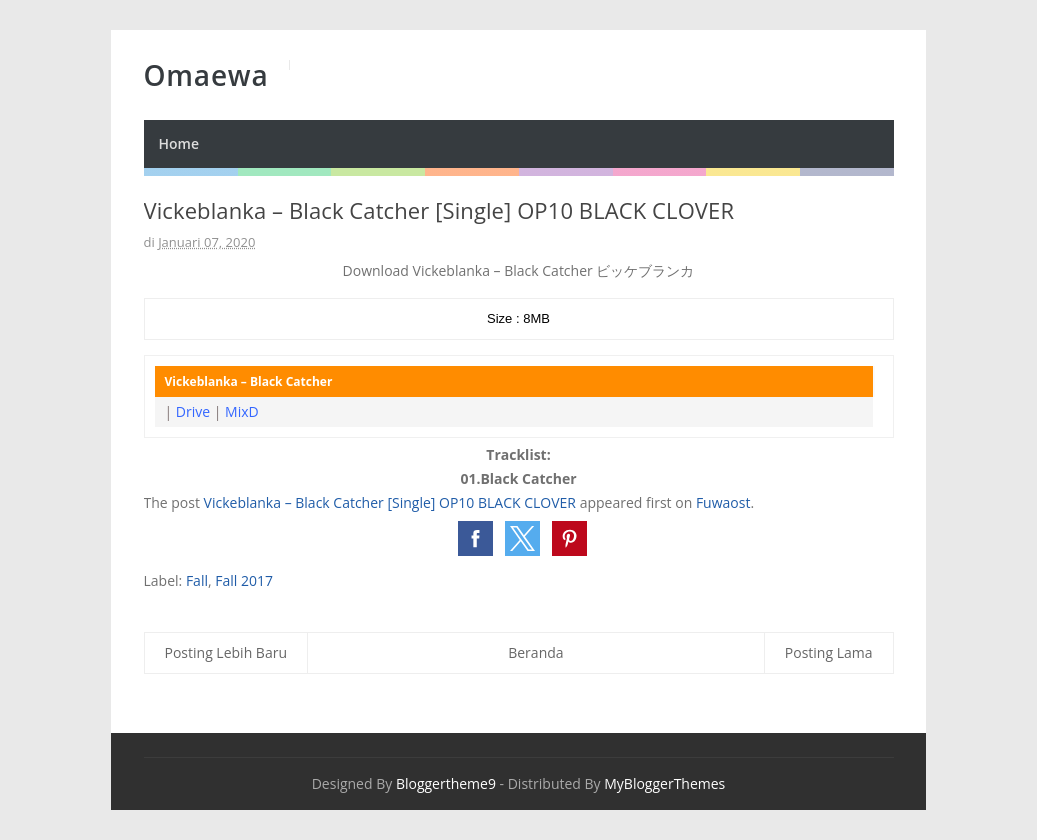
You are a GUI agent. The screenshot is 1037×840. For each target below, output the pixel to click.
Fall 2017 (244, 580)
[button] (475, 538)
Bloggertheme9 (446, 783)
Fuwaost (723, 502)
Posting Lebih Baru (226, 652)
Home (179, 143)
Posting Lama (829, 652)
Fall (197, 580)
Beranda (535, 652)
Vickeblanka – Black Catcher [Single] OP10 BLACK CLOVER (390, 502)
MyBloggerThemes (664, 783)
